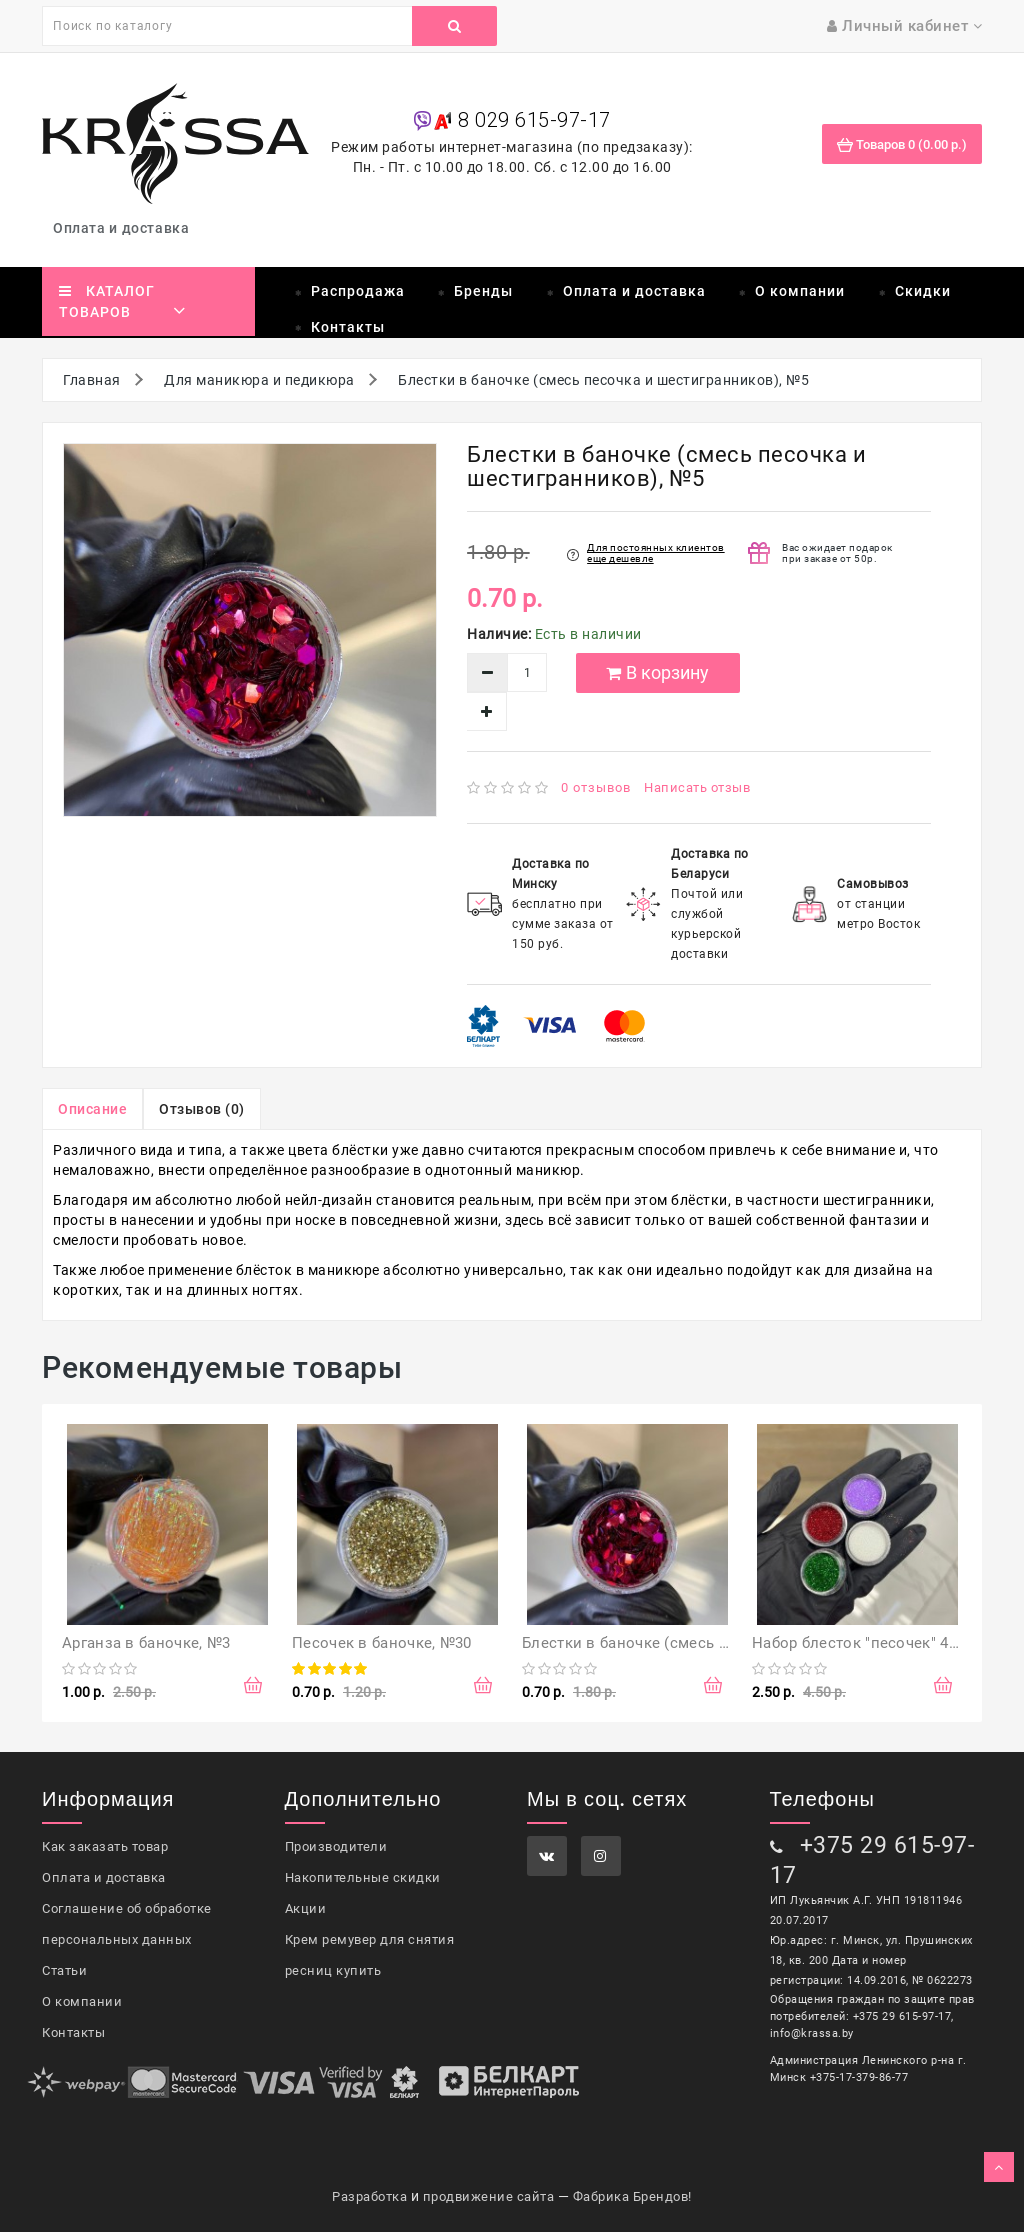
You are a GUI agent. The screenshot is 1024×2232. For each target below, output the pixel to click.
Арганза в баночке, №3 (146, 1643)
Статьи (64, 1970)
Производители (336, 1846)
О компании (800, 291)
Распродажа (358, 291)
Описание (92, 1109)
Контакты (348, 327)
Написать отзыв (697, 787)
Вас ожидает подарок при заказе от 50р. (837, 553)
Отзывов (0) (202, 1109)
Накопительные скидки (363, 1877)
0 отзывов (596, 787)
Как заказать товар (105, 1846)
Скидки (923, 291)
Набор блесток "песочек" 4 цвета (873, 1643)
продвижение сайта (489, 2196)
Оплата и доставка (124, 228)
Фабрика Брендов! (632, 2196)
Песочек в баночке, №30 (382, 1643)
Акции (306, 1908)
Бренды (483, 291)
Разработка (369, 2196)
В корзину (657, 672)
